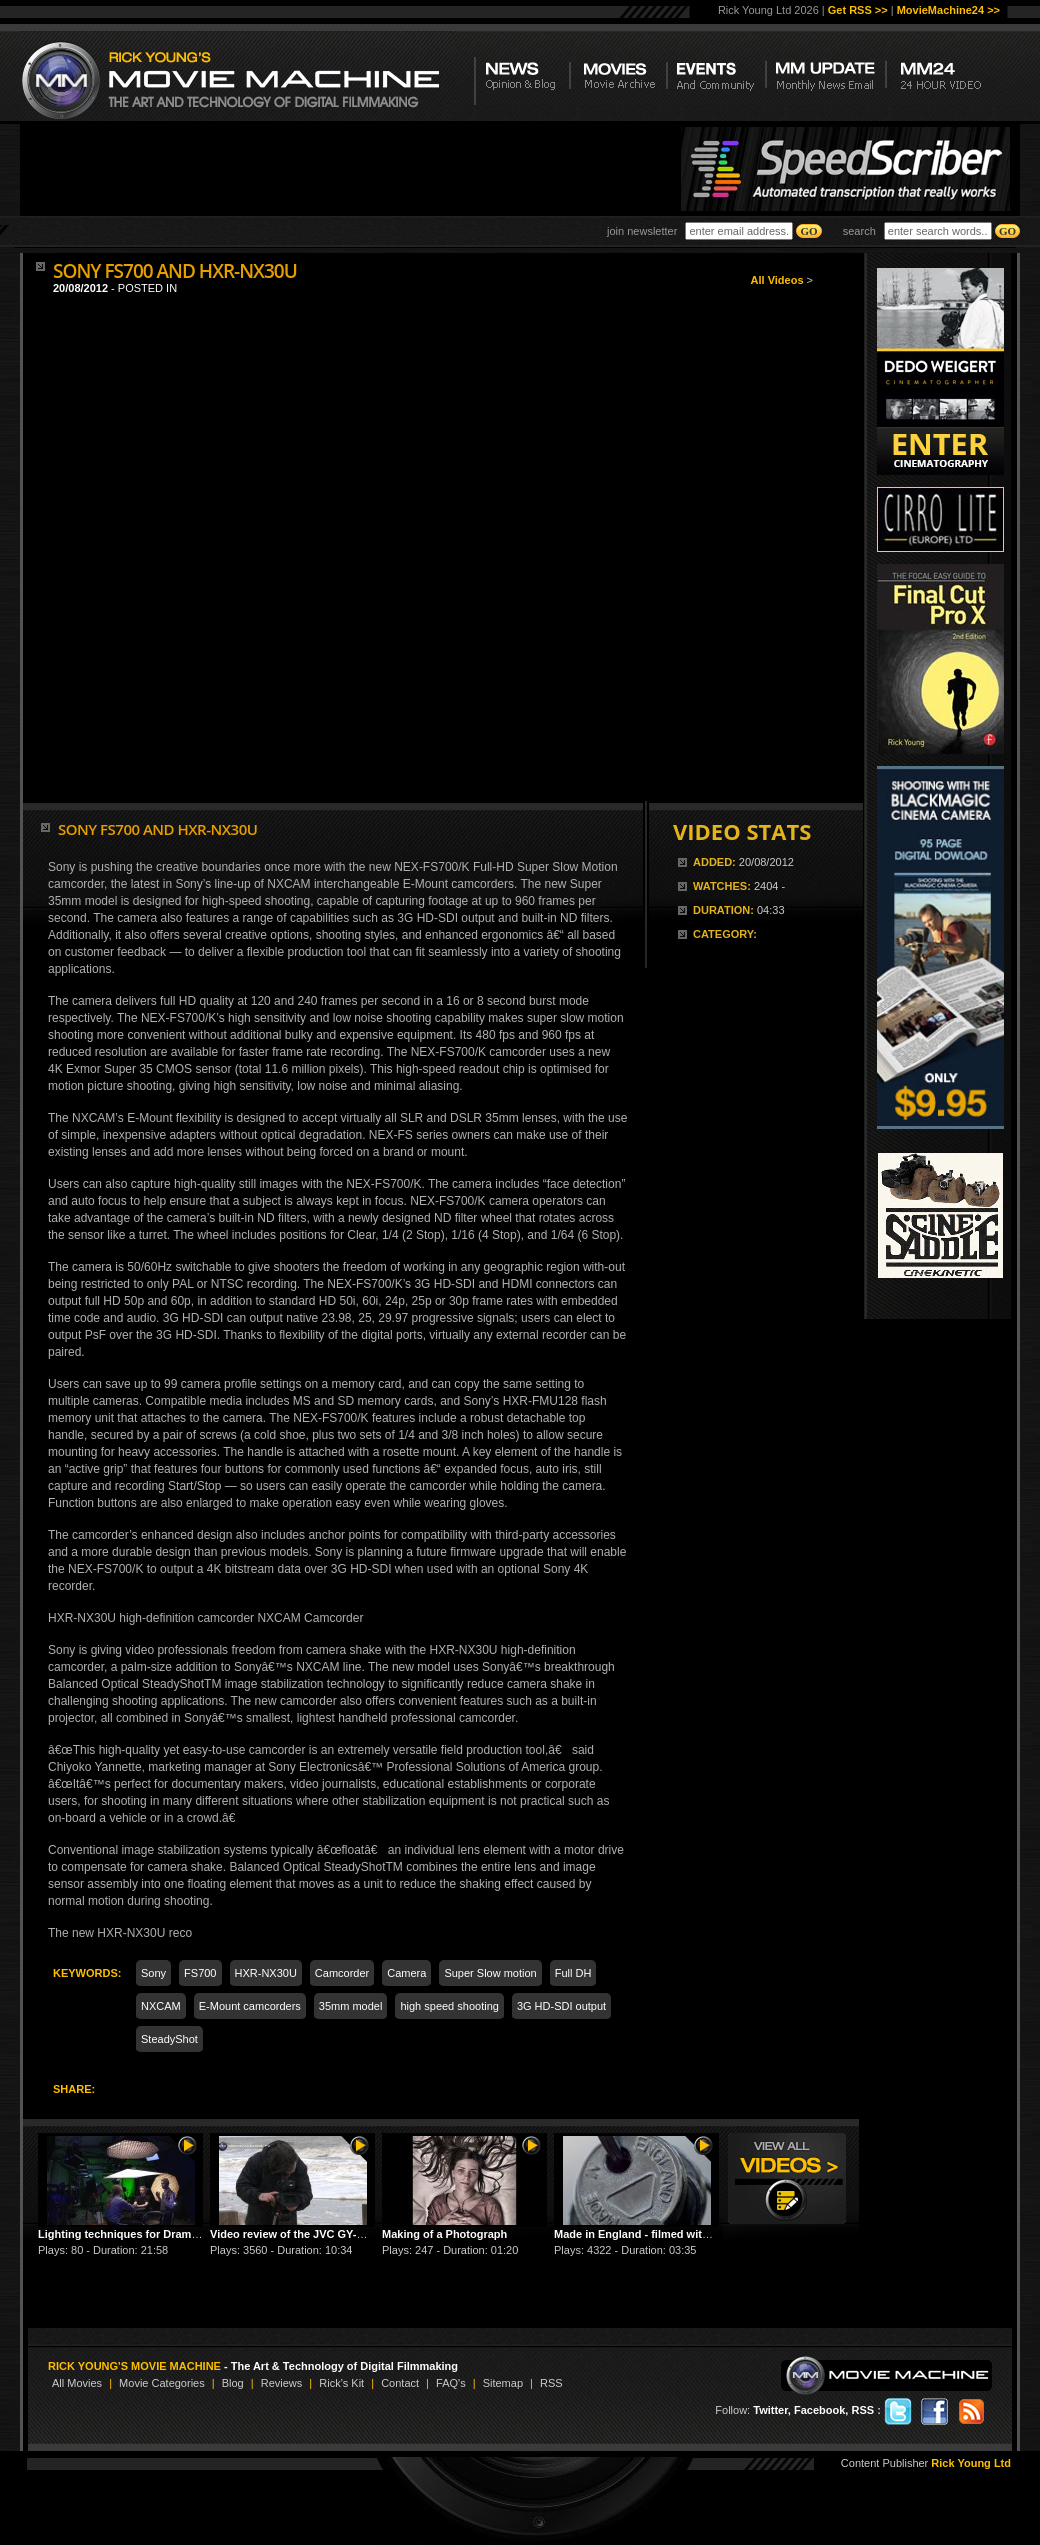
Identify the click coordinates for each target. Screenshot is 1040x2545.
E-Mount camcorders (250, 2006)
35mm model (351, 2006)
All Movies (77, 2383)
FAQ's (451, 2383)
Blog (233, 2383)
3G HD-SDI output (561, 2006)
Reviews (282, 2383)
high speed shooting (449, 2006)
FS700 (200, 1973)
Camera (406, 1973)
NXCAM (161, 2006)
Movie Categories (162, 2383)
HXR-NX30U (266, 1973)
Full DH (573, 1973)
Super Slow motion (490, 1973)
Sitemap (503, 2383)
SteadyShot (169, 2039)
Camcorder (342, 1973)
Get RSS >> (858, 10)
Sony (153, 1973)
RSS (551, 2383)
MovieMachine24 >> (948, 10)
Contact (400, 2383)
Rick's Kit (341, 2383)
